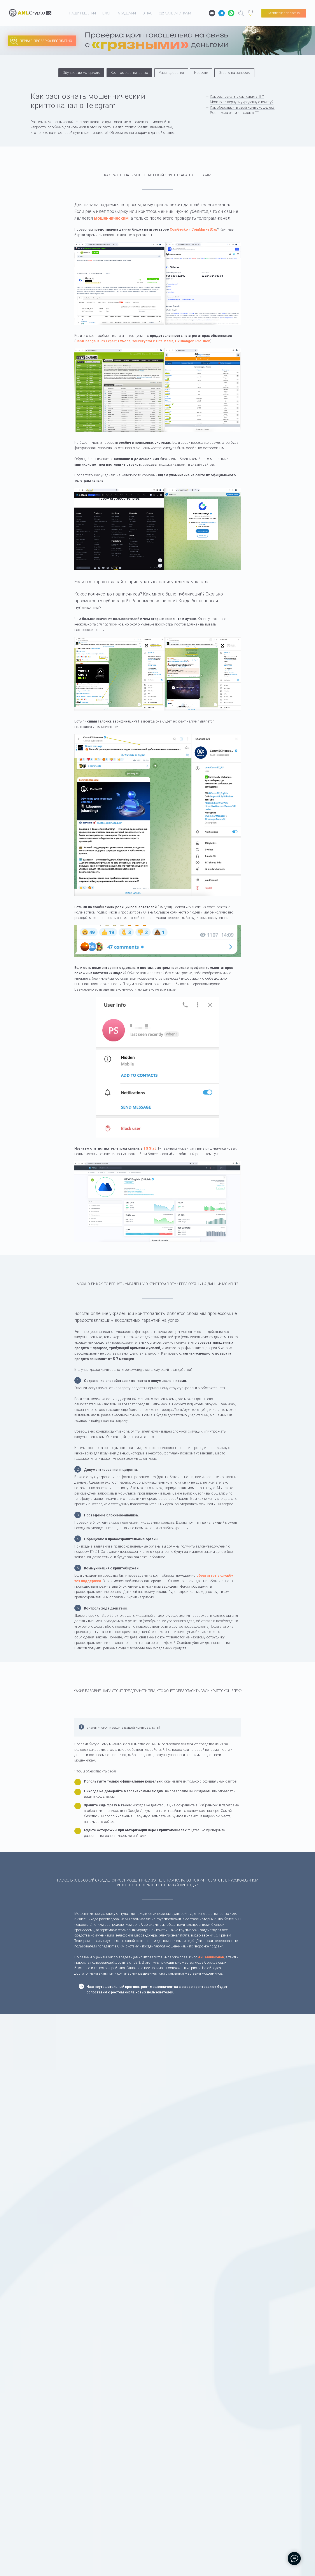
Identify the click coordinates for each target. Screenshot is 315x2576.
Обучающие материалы (81, 73)
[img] (140, 44)
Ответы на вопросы (234, 73)
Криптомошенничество (129, 73)
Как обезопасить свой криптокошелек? (242, 107)
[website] (221, 13)
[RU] (250, 13)
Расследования (171, 73)
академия (127, 13)
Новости (201, 73)
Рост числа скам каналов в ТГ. (234, 113)
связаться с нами (175, 13)
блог (106, 13)
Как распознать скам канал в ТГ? (237, 96)
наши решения (82, 13)
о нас (147, 13)
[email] (212, 13)
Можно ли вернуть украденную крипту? (241, 102)
